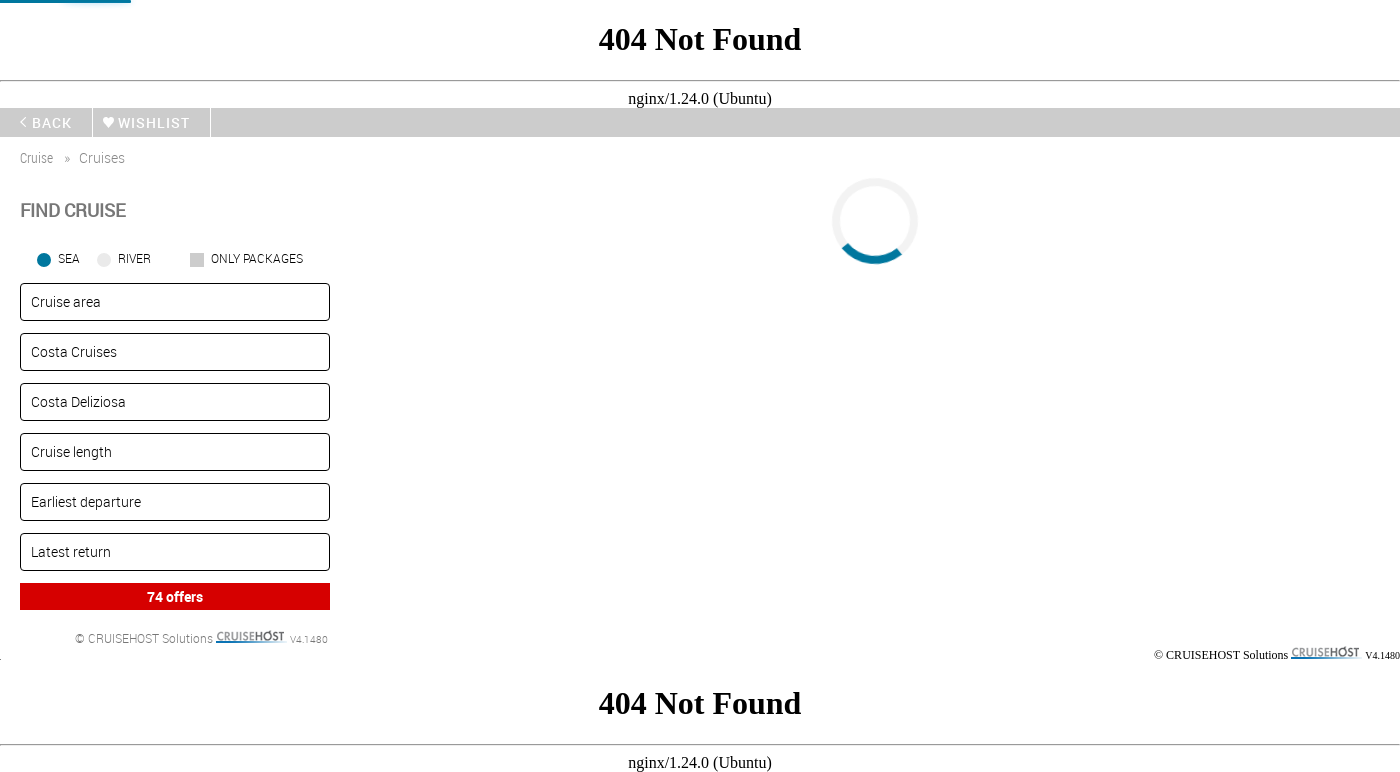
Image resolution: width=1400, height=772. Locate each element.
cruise (36, 157)
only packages (257, 258)
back (52, 122)
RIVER (134, 258)
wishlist (154, 122)
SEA (69, 258)
